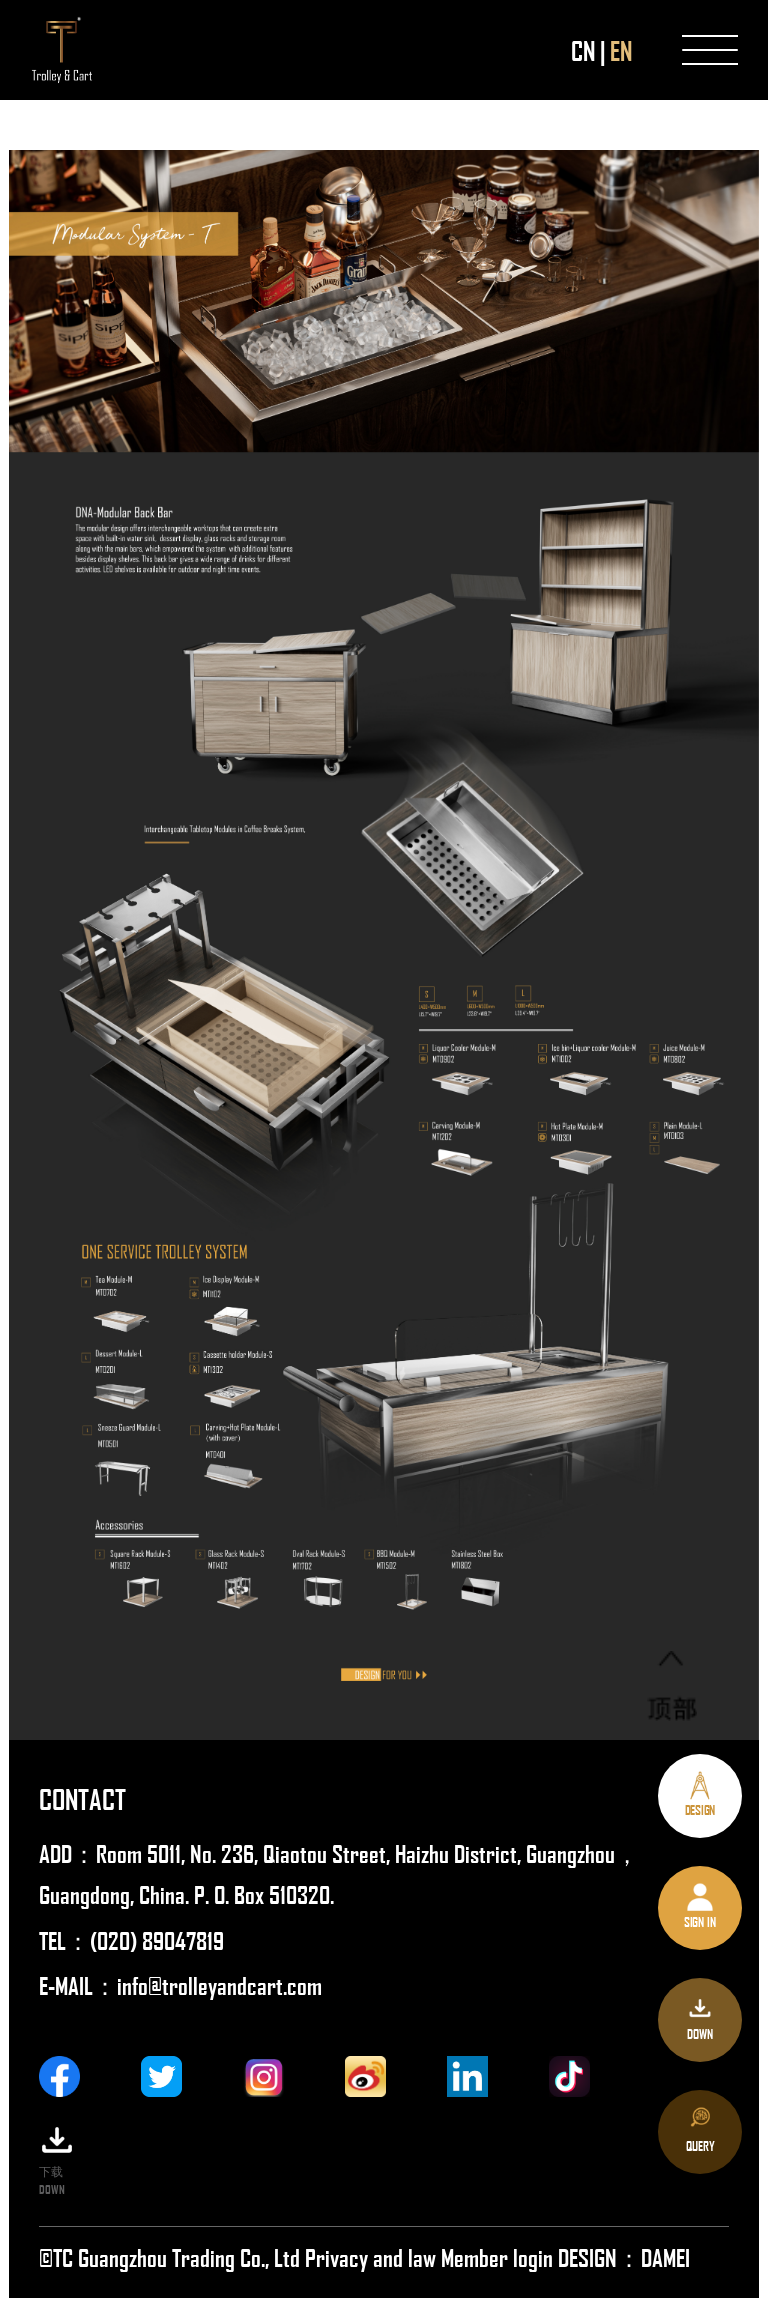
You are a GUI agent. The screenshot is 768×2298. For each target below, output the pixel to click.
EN (621, 50)
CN (583, 50)
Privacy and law (370, 2256)
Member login (499, 2256)
